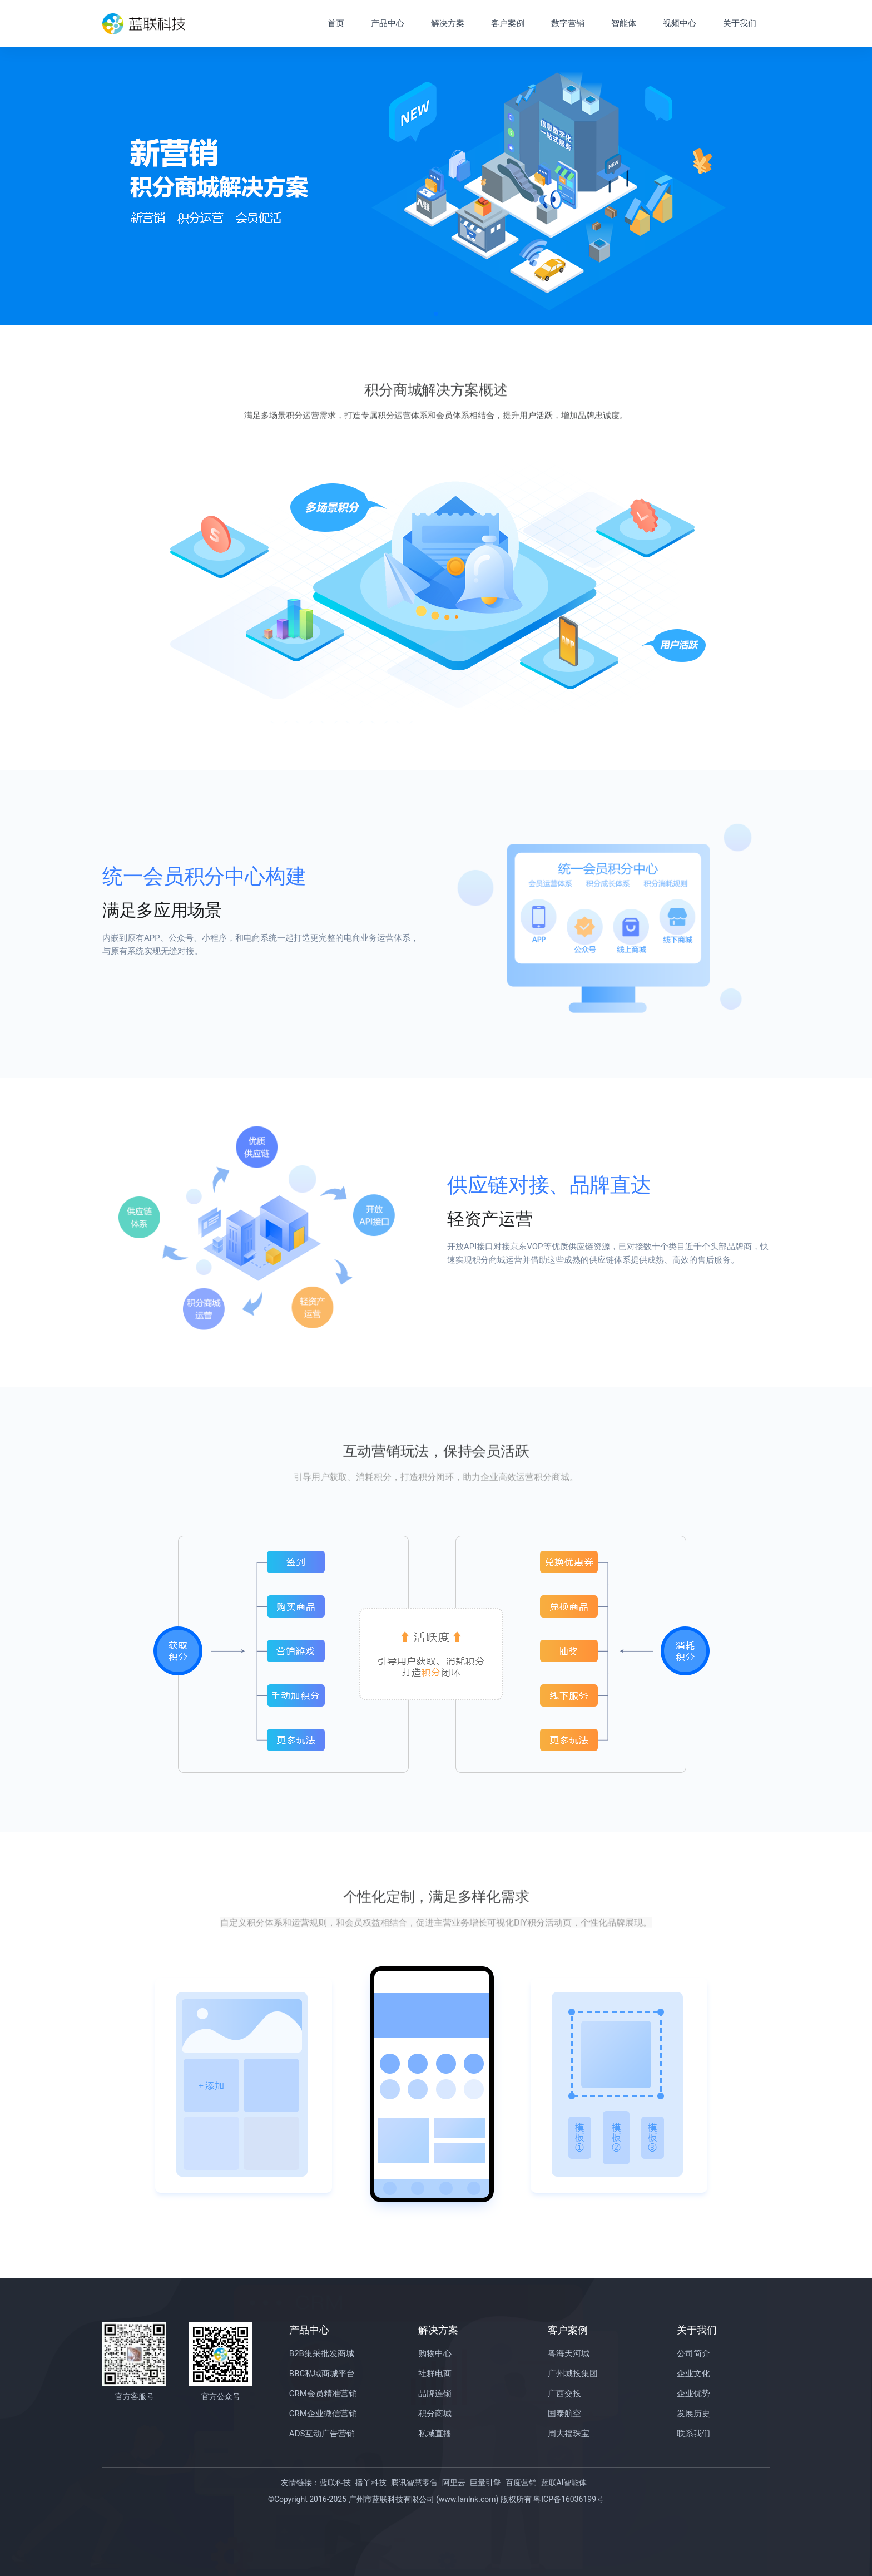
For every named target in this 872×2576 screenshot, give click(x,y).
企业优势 (693, 2394)
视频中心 (679, 23)
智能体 (623, 23)
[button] (436, 314)
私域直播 (435, 2434)
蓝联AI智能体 (564, 2482)
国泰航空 (564, 2414)
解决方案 (447, 23)
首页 (336, 23)
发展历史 (693, 2414)
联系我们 (693, 2434)
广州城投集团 (573, 2374)
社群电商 (435, 2374)
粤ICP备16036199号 (568, 2499)
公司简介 (693, 2353)
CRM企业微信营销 (323, 2414)
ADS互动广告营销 (322, 2434)
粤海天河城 (568, 2353)
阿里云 (453, 2482)
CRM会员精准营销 (323, 2394)
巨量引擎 (485, 2482)
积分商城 (435, 2414)
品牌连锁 (435, 2394)
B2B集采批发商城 (321, 2353)
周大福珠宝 (568, 2434)
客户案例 (507, 23)
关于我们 (739, 23)
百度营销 (521, 2482)
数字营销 (567, 23)
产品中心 (387, 23)
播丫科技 (371, 2482)
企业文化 (693, 2374)
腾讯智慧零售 (414, 2482)
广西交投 (564, 2394)
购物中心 (435, 2353)
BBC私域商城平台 (322, 2374)
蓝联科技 (335, 2482)
